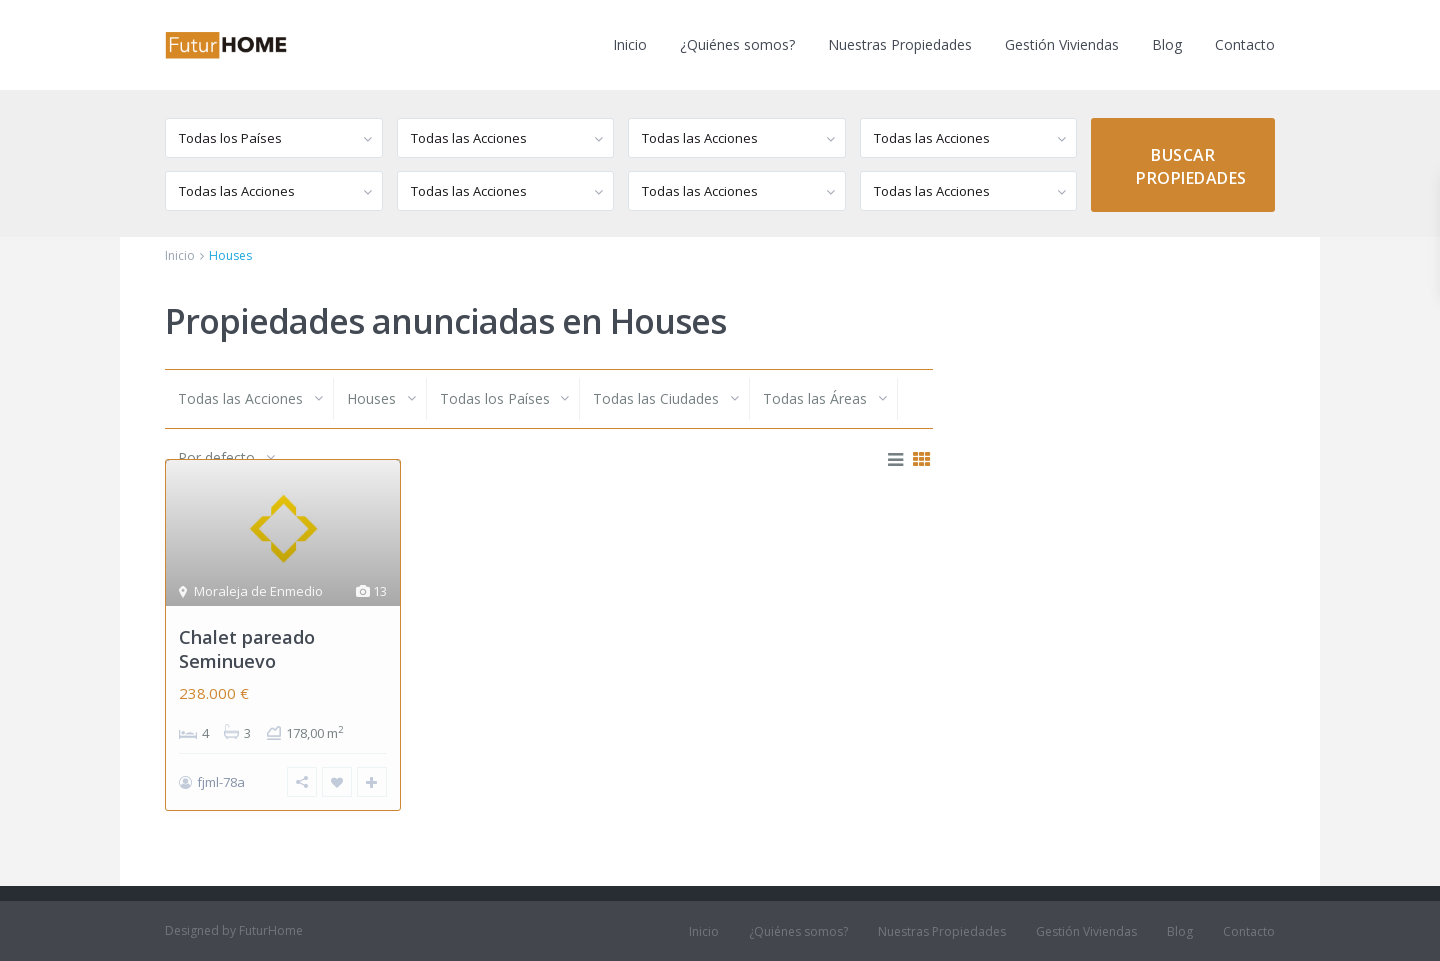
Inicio (630, 44)
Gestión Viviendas (1062, 44)
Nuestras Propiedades (900, 44)
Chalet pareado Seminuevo (247, 648)
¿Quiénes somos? (737, 44)
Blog (1167, 44)
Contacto (1245, 44)
